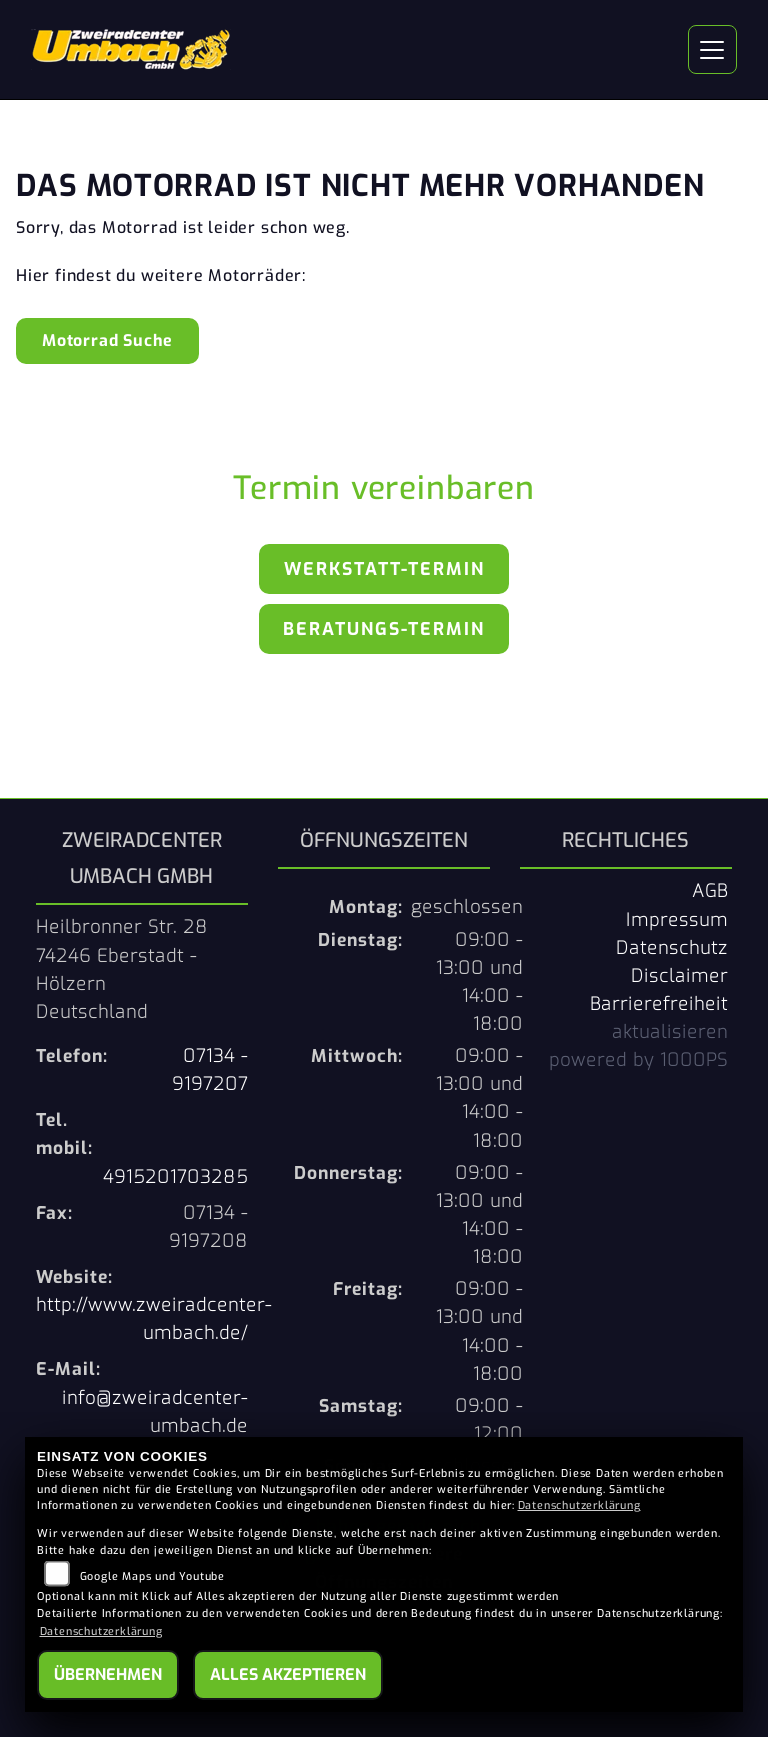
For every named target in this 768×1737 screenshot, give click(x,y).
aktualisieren (670, 1032)
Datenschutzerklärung (579, 1505)
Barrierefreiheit (659, 1004)
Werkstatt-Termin (384, 569)
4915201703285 (175, 1177)
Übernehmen (108, 1674)
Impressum (677, 920)
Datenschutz (672, 948)
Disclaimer (679, 976)
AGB (710, 891)
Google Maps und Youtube (152, 1576)
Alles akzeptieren (288, 1674)
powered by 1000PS (638, 1060)
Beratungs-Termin (384, 629)
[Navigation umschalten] (713, 50)
